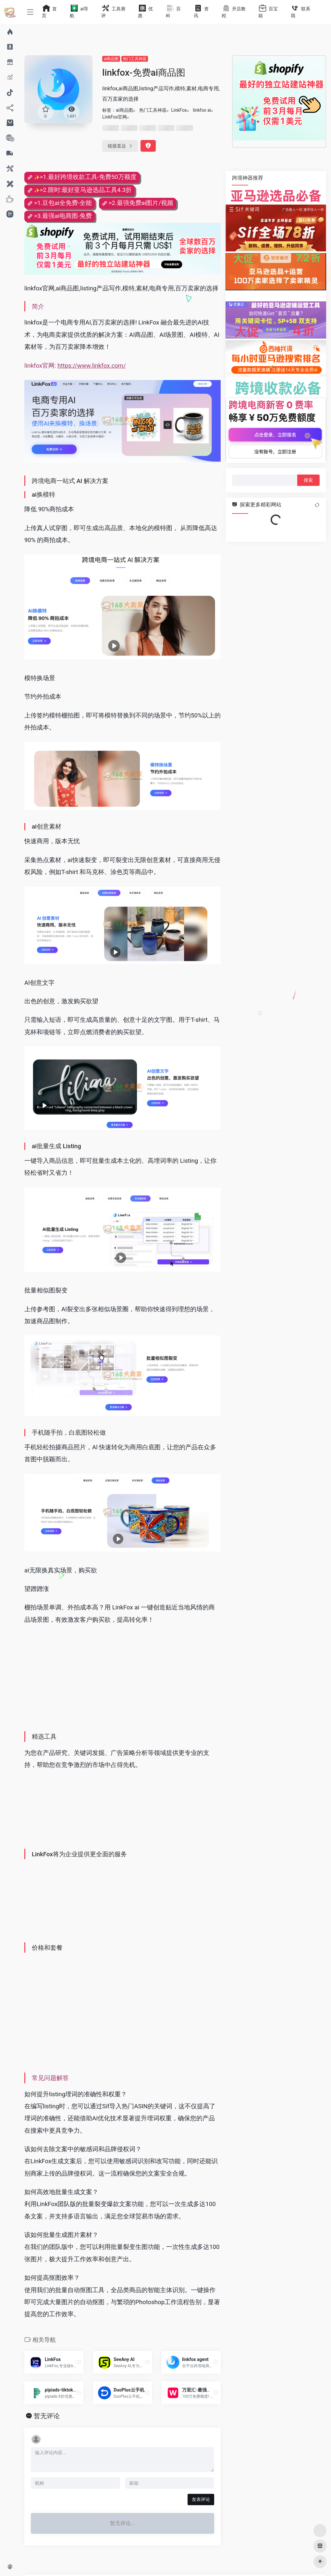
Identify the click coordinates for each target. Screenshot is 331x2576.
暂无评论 (47, 2416)
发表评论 (201, 2499)
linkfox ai (202, 110)
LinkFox (179, 110)
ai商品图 (111, 59)
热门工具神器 (134, 59)
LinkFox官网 (114, 117)
